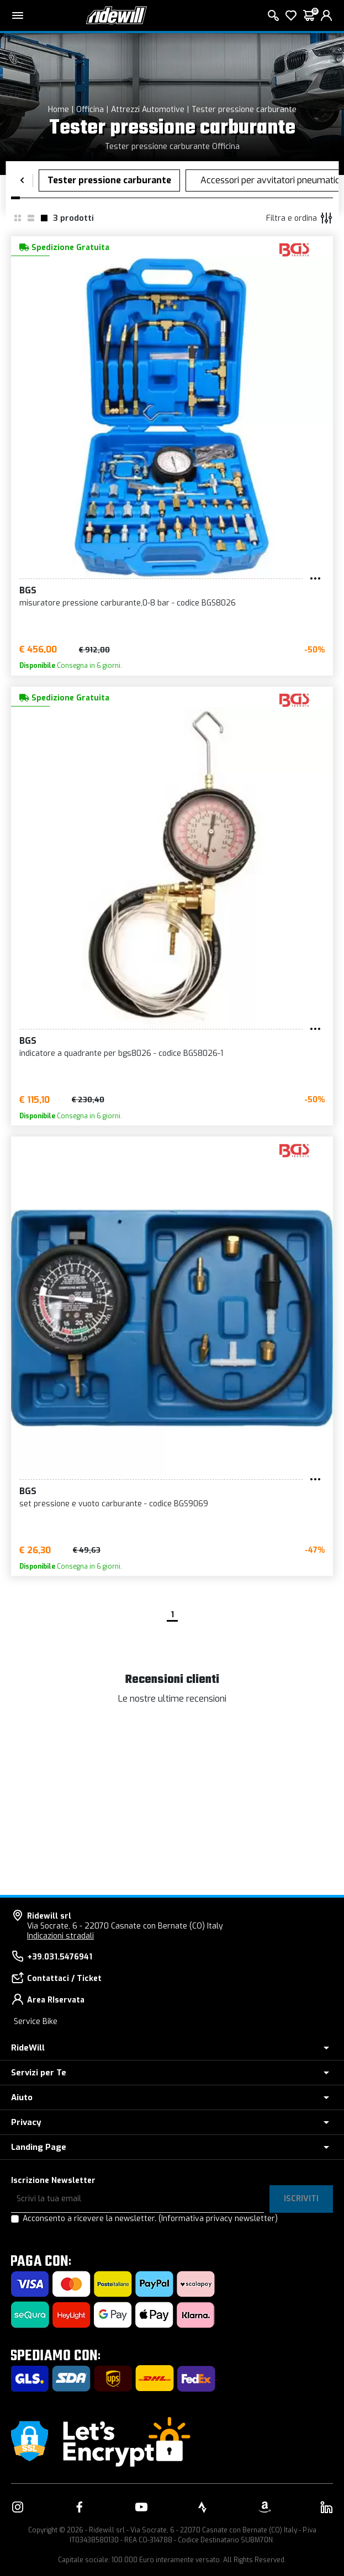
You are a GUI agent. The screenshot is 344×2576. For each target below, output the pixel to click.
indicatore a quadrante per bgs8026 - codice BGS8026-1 (121, 1053)
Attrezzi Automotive (147, 109)
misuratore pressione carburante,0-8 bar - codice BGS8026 (127, 603)
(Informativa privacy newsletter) (218, 2218)
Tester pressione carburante (244, 109)
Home (58, 109)
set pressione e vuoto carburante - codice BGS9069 (113, 1504)
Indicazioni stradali (60, 1936)
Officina (90, 109)
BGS (27, 590)
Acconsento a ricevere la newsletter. (150, 2218)
